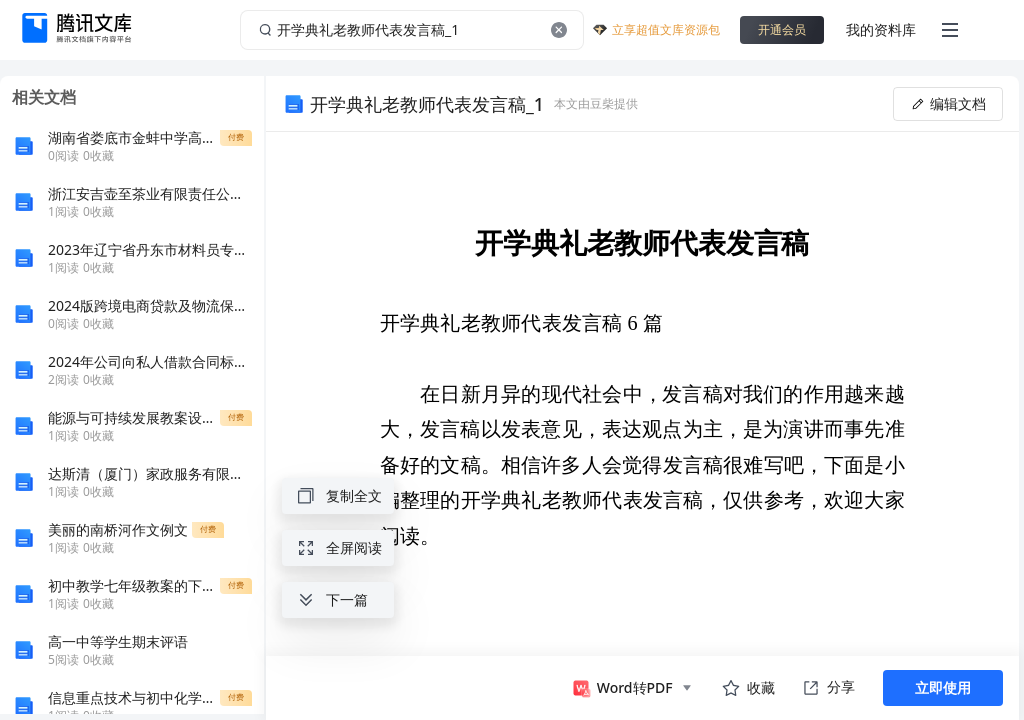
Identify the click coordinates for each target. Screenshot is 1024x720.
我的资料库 (881, 29)
